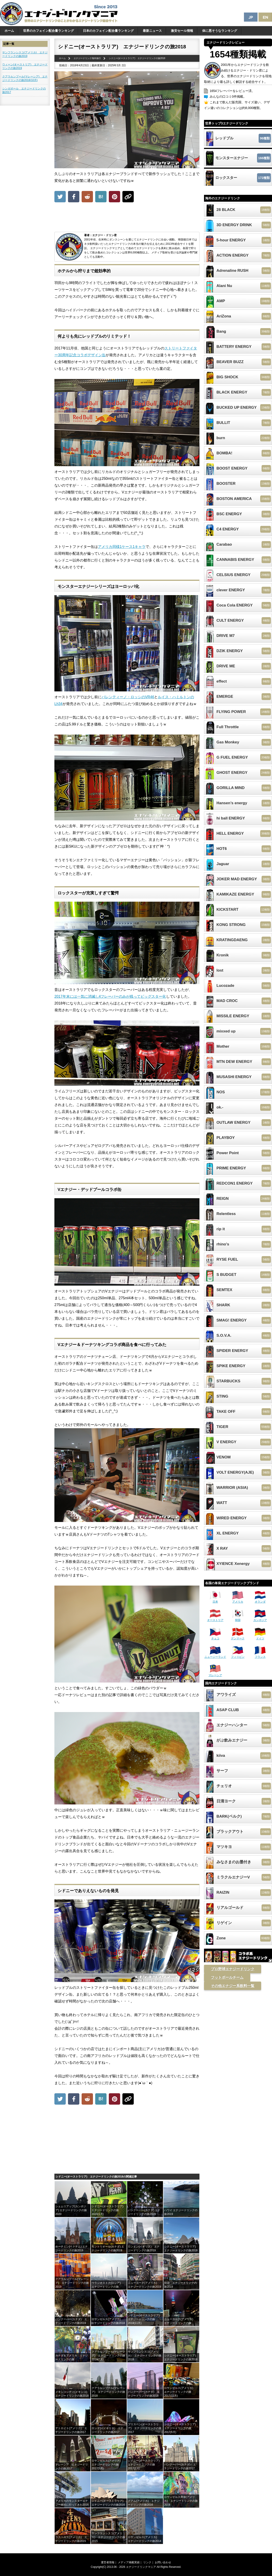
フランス (260, 1655)
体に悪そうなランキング (219, 30)
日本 (215, 1600)
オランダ (260, 1600)
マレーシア (215, 1673)
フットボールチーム (227, 1977)
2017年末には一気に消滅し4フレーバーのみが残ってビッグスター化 (110, 996)
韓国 (237, 1618)
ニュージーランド (215, 1655)
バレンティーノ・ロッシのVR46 (128, 697)
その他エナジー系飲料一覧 (232, 1986)
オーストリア (215, 1618)
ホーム (9, 30)
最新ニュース (152, 30)
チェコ (215, 1637)
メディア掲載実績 (129, 2562)
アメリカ (237, 1600)
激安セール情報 (182, 30)
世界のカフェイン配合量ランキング (48, 30)
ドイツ (260, 1637)
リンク (147, 2562)
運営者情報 (107, 2562)
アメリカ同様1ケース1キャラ (122, 547)
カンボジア (260, 1618)
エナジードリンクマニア (141, 2567)
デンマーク (238, 1637)
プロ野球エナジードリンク (232, 1969)
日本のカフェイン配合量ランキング (108, 30)
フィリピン (238, 1655)
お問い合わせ (163, 2562)
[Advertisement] (127, 218)
